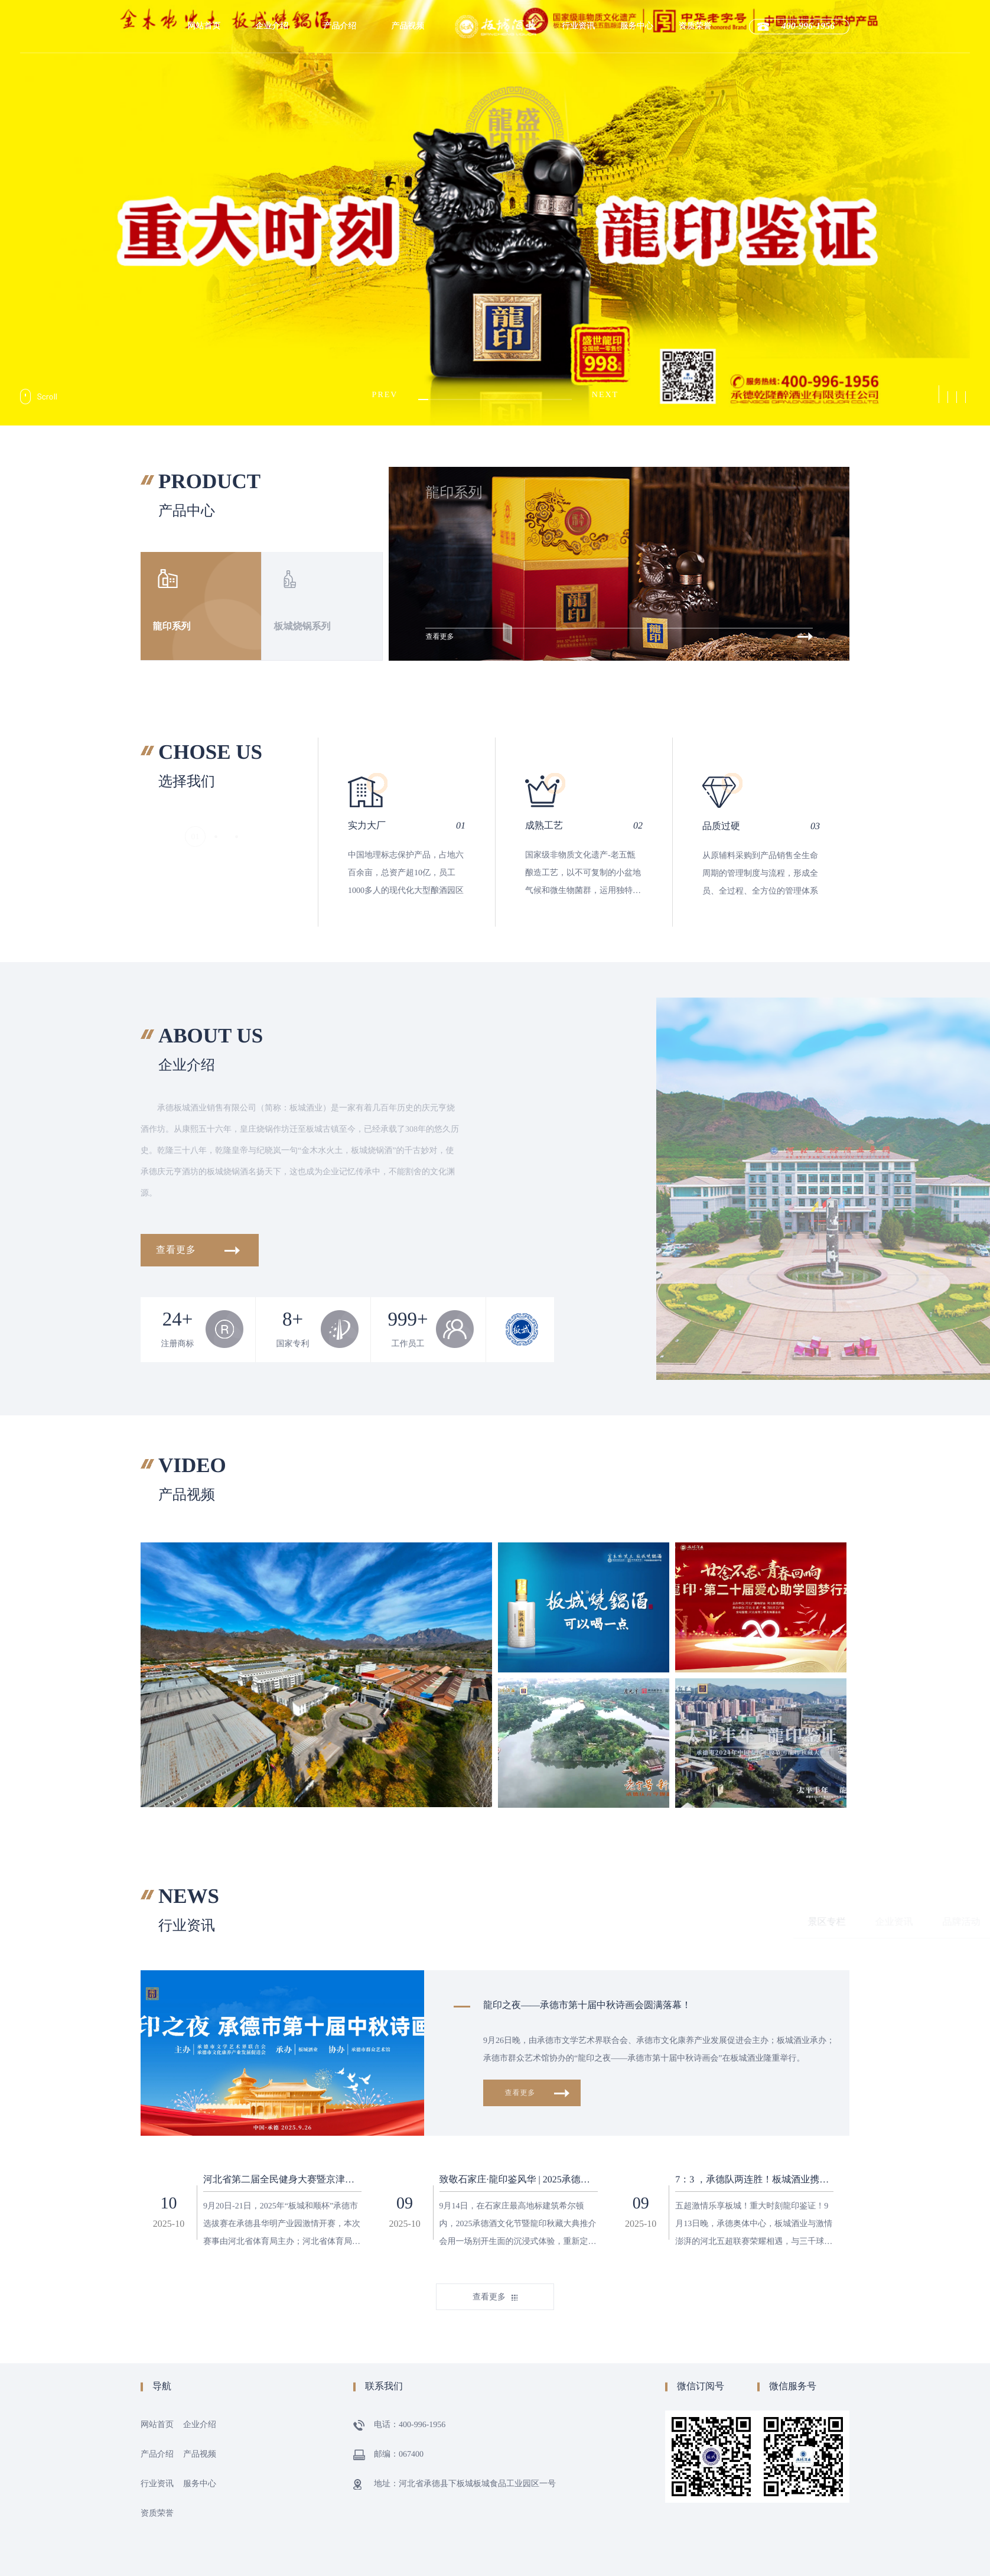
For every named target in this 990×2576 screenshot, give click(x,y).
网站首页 (203, 26)
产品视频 (407, 26)
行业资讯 (578, 26)
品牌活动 (683, 1922)
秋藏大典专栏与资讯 (774, 1922)
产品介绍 (339, 26)
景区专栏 (549, 1922)
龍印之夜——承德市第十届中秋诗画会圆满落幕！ (587, 2005)
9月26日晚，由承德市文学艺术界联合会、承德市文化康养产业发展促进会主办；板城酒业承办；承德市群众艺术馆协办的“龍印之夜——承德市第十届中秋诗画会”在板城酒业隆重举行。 (659, 2049)
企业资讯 (616, 1922)
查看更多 (200, 1250)
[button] (947, 397)
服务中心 (636, 26)
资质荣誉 (695, 26)
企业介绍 (271, 26)
